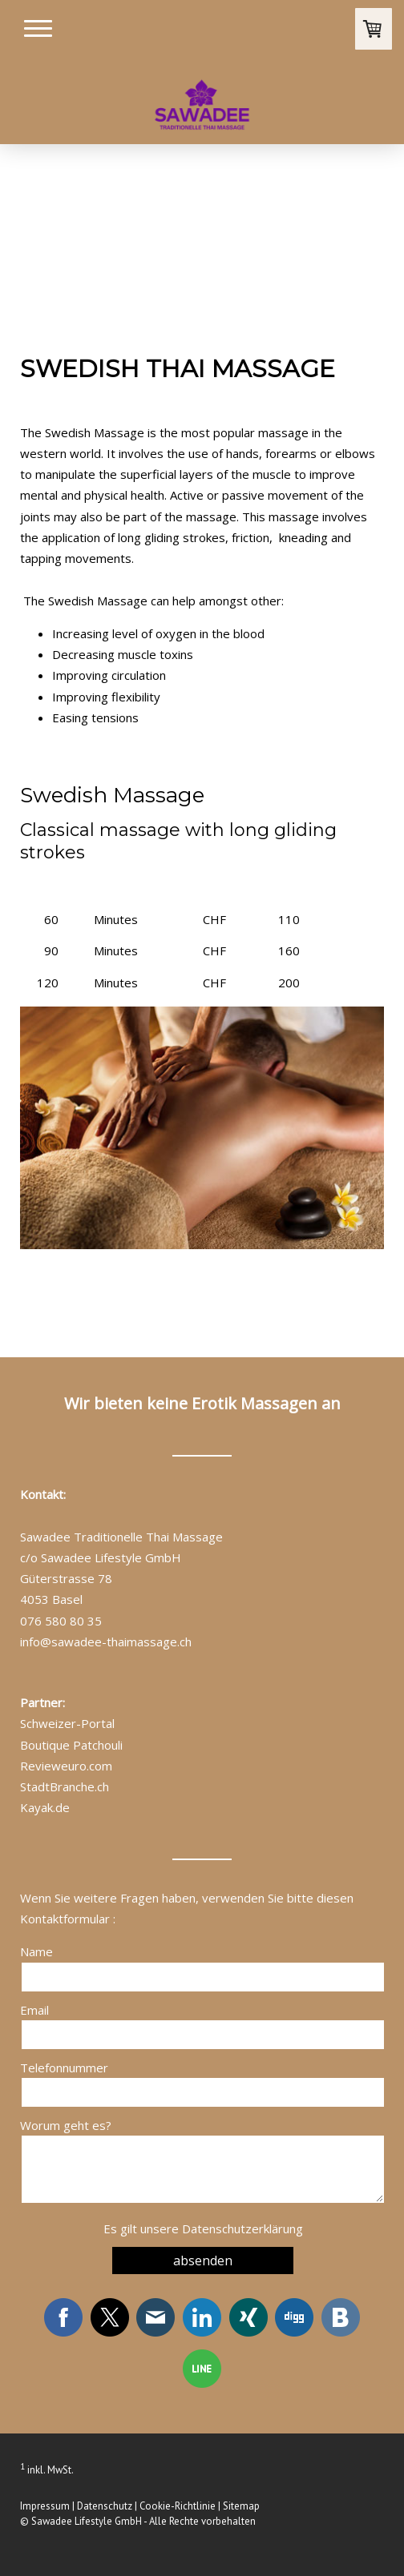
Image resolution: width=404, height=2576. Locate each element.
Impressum (45, 2506)
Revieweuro (53, 1766)
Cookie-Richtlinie (177, 2506)
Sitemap (241, 2506)
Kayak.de (45, 1807)
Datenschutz (104, 2506)
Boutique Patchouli (71, 1745)
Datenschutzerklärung (242, 2228)
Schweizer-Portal (67, 1723)
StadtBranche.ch (64, 1786)
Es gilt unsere (203, 2228)
